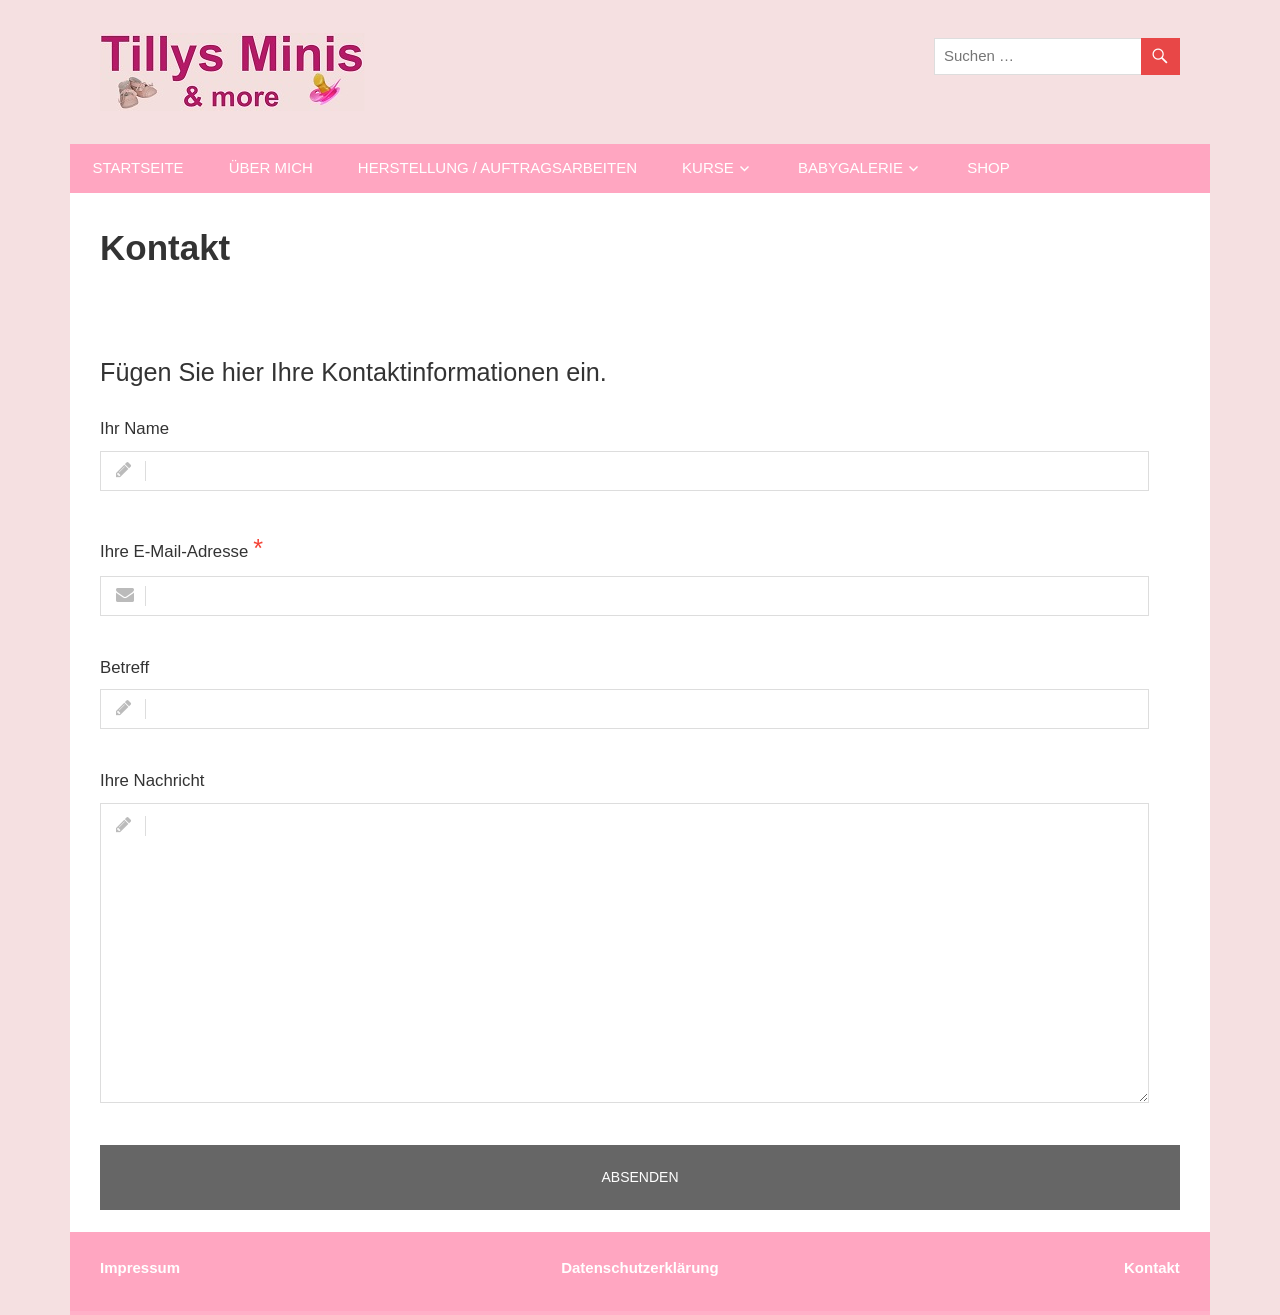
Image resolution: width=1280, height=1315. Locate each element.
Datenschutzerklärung (640, 1267)
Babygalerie (850, 167)
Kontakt (1152, 1267)
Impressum (140, 1267)
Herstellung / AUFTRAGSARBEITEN (497, 167)
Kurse (708, 167)
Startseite (138, 167)
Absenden (639, 1177)
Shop (988, 167)
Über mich (271, 167)
